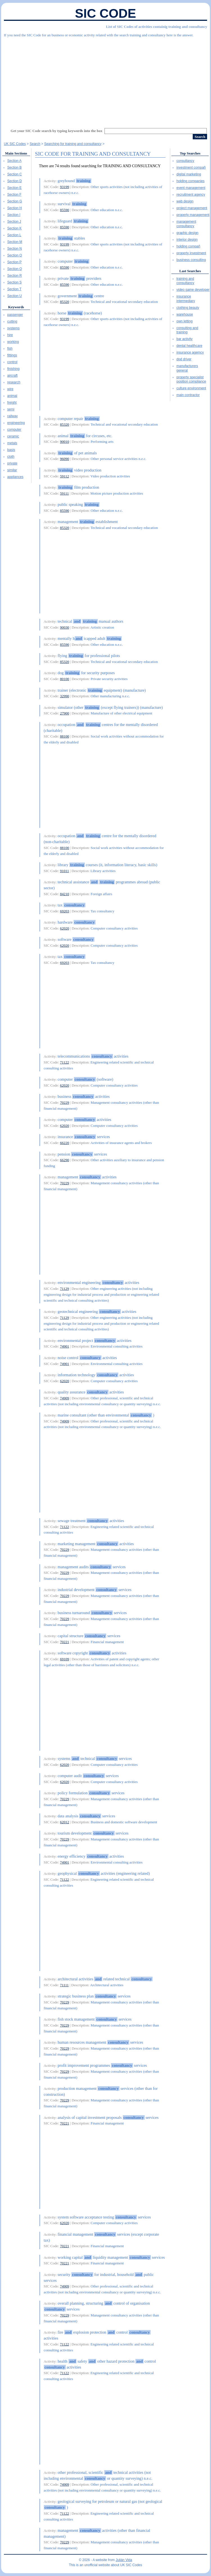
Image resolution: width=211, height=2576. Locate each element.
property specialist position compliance (191, 379)
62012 (64, 1822)
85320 (64, 302)
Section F (14, 194)
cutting (12, 321)
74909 (64, 1398)
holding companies (190, 181)
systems (13, 328)
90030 (64, 627)
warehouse (184, 314)
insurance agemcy (190, 352)
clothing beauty (187, 308)
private (12, 463)
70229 (64, 1102)
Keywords (16, 307)
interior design (187, 240)
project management (191, 208)
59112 (64, 476)
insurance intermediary (185, 298)
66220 (64, 1143)
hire (10, 335)
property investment (191, 253)
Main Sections (16, 153)
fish (10, 348)
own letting (184, 321)
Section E (14, 188)
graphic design (187, 233)
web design (185, 201)
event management (190, 188)
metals (12, 443)
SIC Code (105, 13)
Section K (14, 228)
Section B (14, 167)
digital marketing (188, 174)
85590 (64, 210)
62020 (64, 928)
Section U (14, 296)
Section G (14, 201)
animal (12, 396)
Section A (14, 161)
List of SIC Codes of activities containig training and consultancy (156, 26)
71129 (64, 1288)
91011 (64, 871)
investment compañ (191, 167)
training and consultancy (185, 281)
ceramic (13, 436)
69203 (64, 911)
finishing (13, 369)
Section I (14, 215)
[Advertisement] (105, 80)
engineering (16, 423)
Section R (14, 276)
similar (12, 470)
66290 (64, 1160)
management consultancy (186, 224)
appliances (15, 477)
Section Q (14, 269)
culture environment (191, 388)
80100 (64, 679)
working (13, 342)
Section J (14, 222)
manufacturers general (187, 368)
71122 (64, 1062)
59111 (64, 493)
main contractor (188, 395)
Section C (14, 174)
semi (10, 409)
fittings (12, 355)
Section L (14, 235)
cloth (10, 457)
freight (12, 403)
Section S (14, 282)
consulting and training (187, 330)
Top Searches (190, 153)
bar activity (184, 339)
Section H (14, 208)
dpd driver (183, 359)
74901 (64, 1346)
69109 (64, 1659)
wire (10, 389)
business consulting (191, 260)
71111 (64, 1985)
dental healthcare (189, 346)
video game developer (193, 290)
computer (14, 430)
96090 (64, 459)
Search (35, 144)
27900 (64, 713)
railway (12, 416)
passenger (15, 315)
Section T (14, 289)
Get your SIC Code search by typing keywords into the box (57, 131)
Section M (14, 242)
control (12, 362)
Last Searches (190, 271)
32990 (64, 696)
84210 (64, 894)
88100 (64, 736)
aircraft (12, 375)
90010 (64, 441)
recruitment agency (190, 194)
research (14, 382)
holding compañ (188, 246)
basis (11, 450)
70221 (64, 1642)
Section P (14, 262)
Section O (14, 255)
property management (192, 215)
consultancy (185, 161)
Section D (14, 181)
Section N (14, 249)
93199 (64, 187)
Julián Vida (124, 2560)
